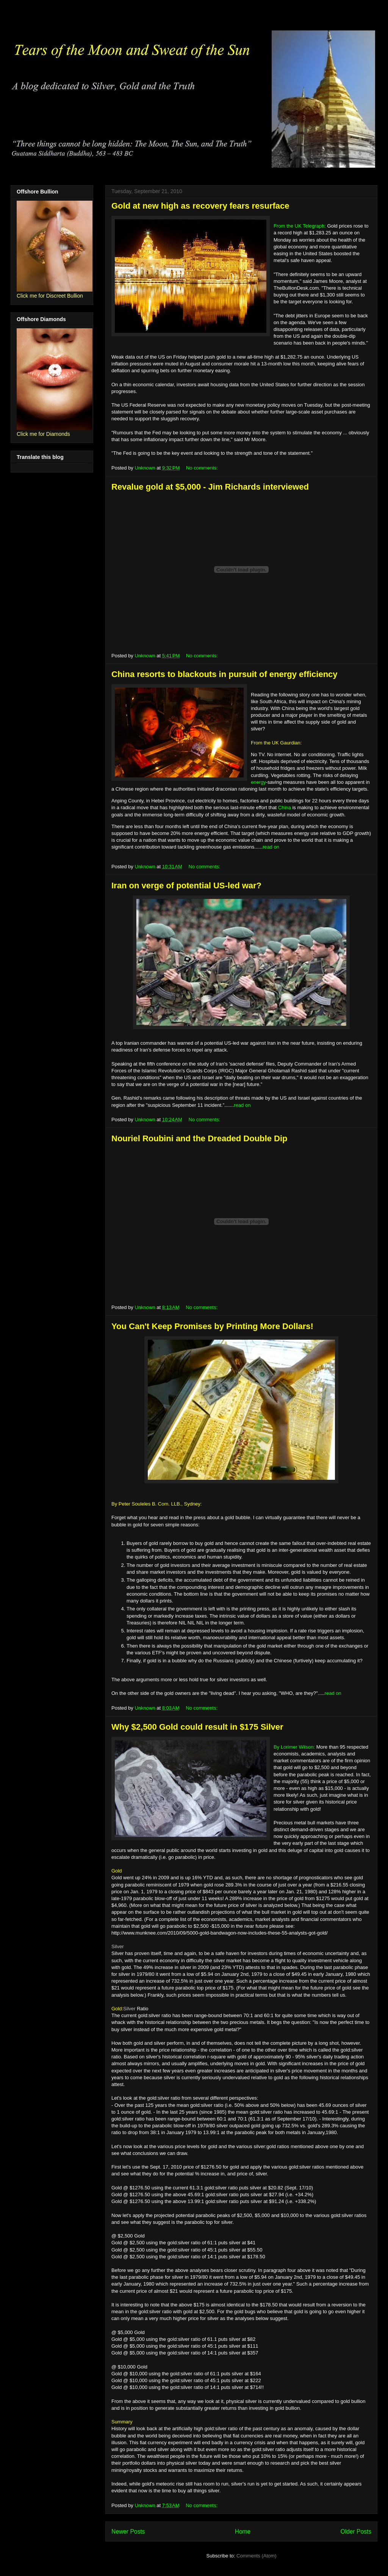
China (284, 807)
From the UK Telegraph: (300, 226)
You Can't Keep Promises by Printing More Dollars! (212, 1326)
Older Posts (356, 2531)
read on (271, 847)
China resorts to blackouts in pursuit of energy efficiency (224, 674)
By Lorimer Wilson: (294, 1747)
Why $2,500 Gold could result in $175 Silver (197, 1727)
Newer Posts (128, 2531)
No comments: (202, 468)
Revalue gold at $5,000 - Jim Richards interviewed (210, 486)
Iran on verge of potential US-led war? (186, 885)
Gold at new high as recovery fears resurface (200, 206)
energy (258, 782)
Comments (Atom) (256, 2556)
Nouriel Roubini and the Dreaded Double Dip (199, 1138)
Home (243, 2531)
